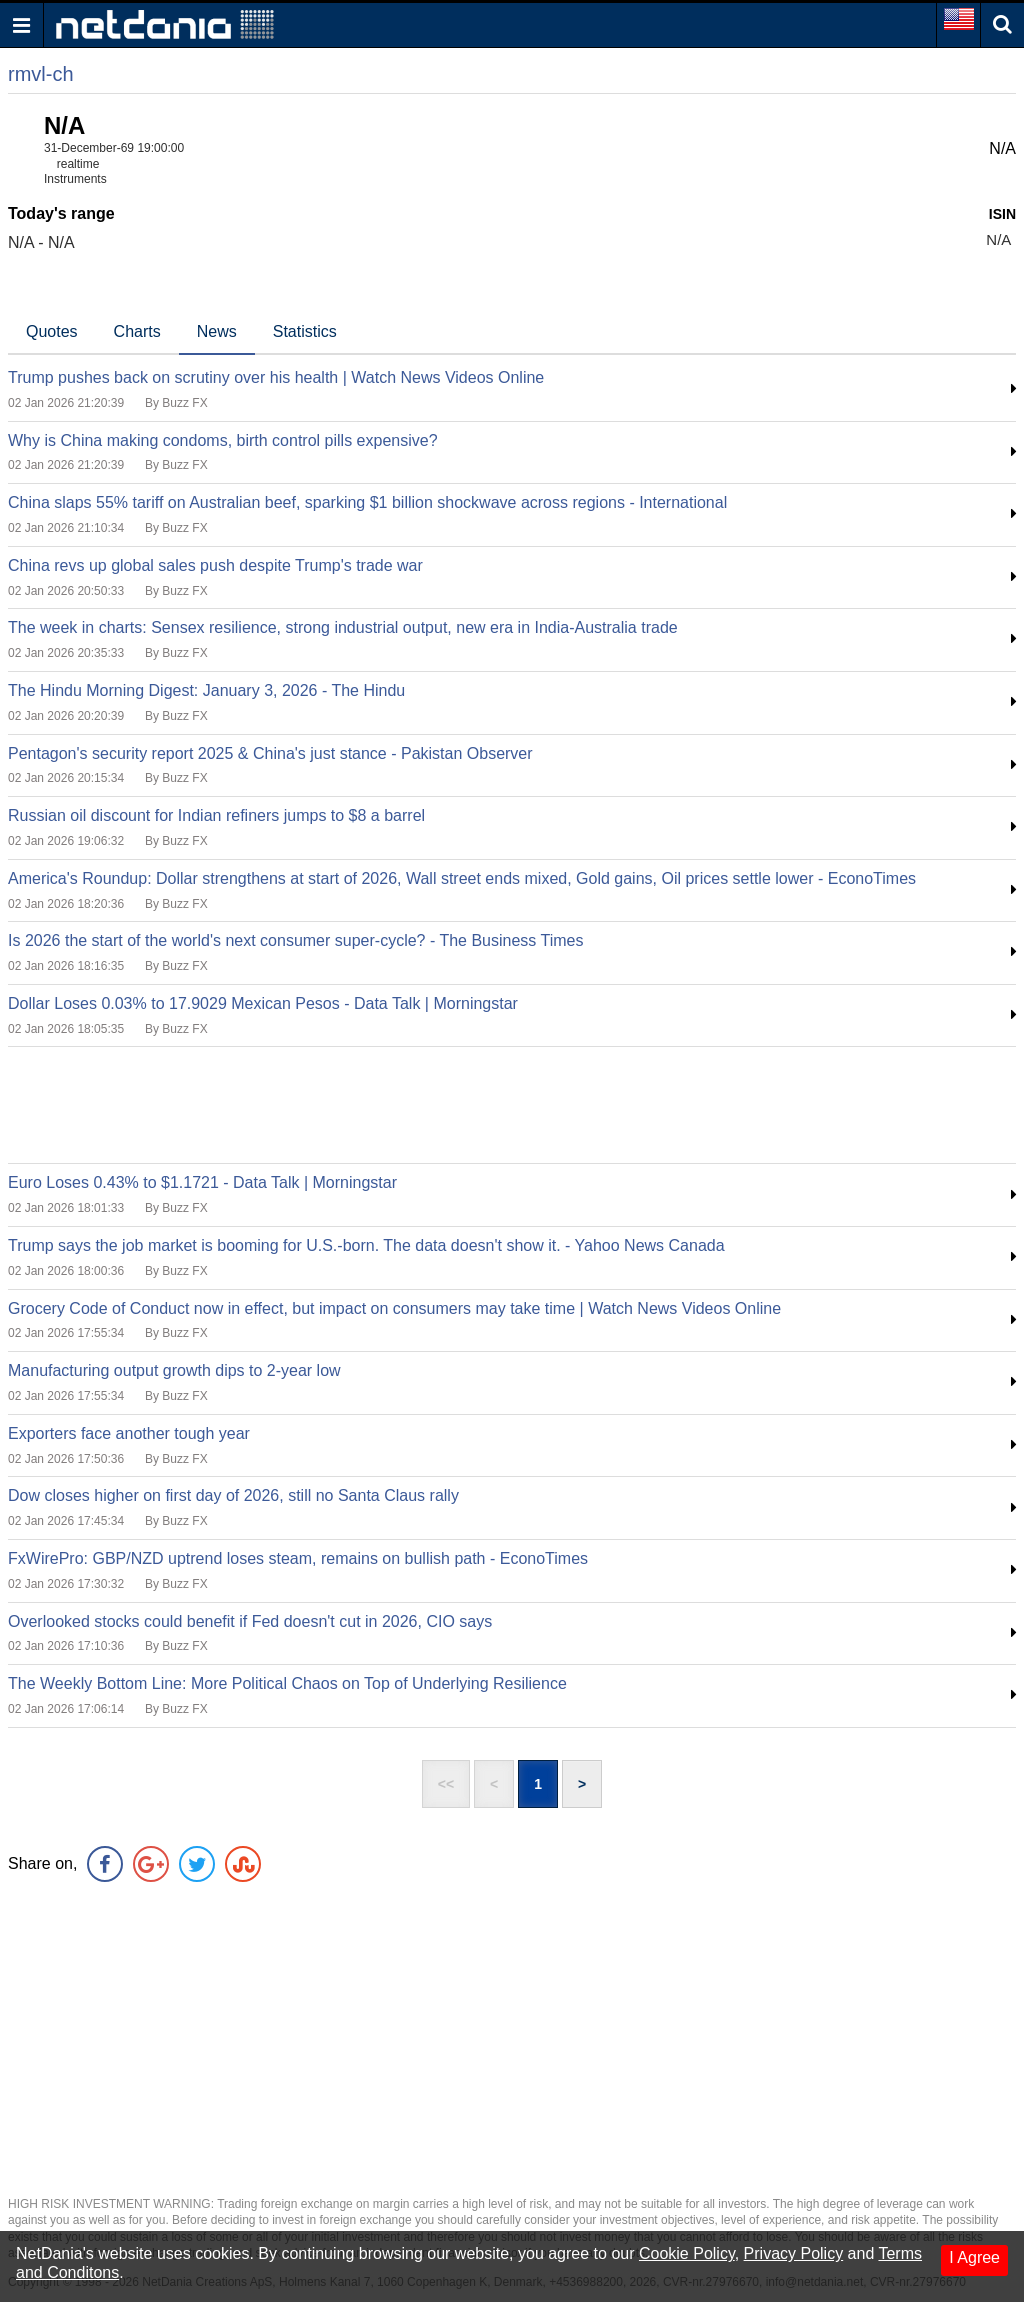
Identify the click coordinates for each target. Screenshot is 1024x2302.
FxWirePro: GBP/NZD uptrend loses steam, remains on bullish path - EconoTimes (298, 1558)
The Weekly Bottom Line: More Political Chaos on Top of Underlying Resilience (287, 1683)
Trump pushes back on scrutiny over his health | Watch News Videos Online (276, 377)
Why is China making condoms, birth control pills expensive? (223, 440)
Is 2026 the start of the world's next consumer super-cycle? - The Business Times (295, 940)
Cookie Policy (687, 2253)
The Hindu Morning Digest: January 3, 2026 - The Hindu (206, 690)
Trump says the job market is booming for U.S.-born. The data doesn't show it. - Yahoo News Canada (366, 1245)
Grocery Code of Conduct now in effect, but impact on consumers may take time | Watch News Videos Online (394, 1308)
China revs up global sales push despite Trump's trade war (215, 565)
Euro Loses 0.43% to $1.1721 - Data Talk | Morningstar (202, 1182)
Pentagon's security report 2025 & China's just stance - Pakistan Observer (270, 753)
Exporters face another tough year (129, 1433)
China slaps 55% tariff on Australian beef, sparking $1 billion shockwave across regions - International (367, 502)
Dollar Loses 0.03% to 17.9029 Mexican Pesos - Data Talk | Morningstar (263, 1003)
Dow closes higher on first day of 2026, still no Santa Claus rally (233, 1495)
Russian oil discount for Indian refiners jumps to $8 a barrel (216, 815)
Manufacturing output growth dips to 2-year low (174, 1370)
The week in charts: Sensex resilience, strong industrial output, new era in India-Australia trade (343, 627)
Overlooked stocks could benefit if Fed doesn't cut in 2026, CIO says (250, 1621)
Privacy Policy (794, 2253)
